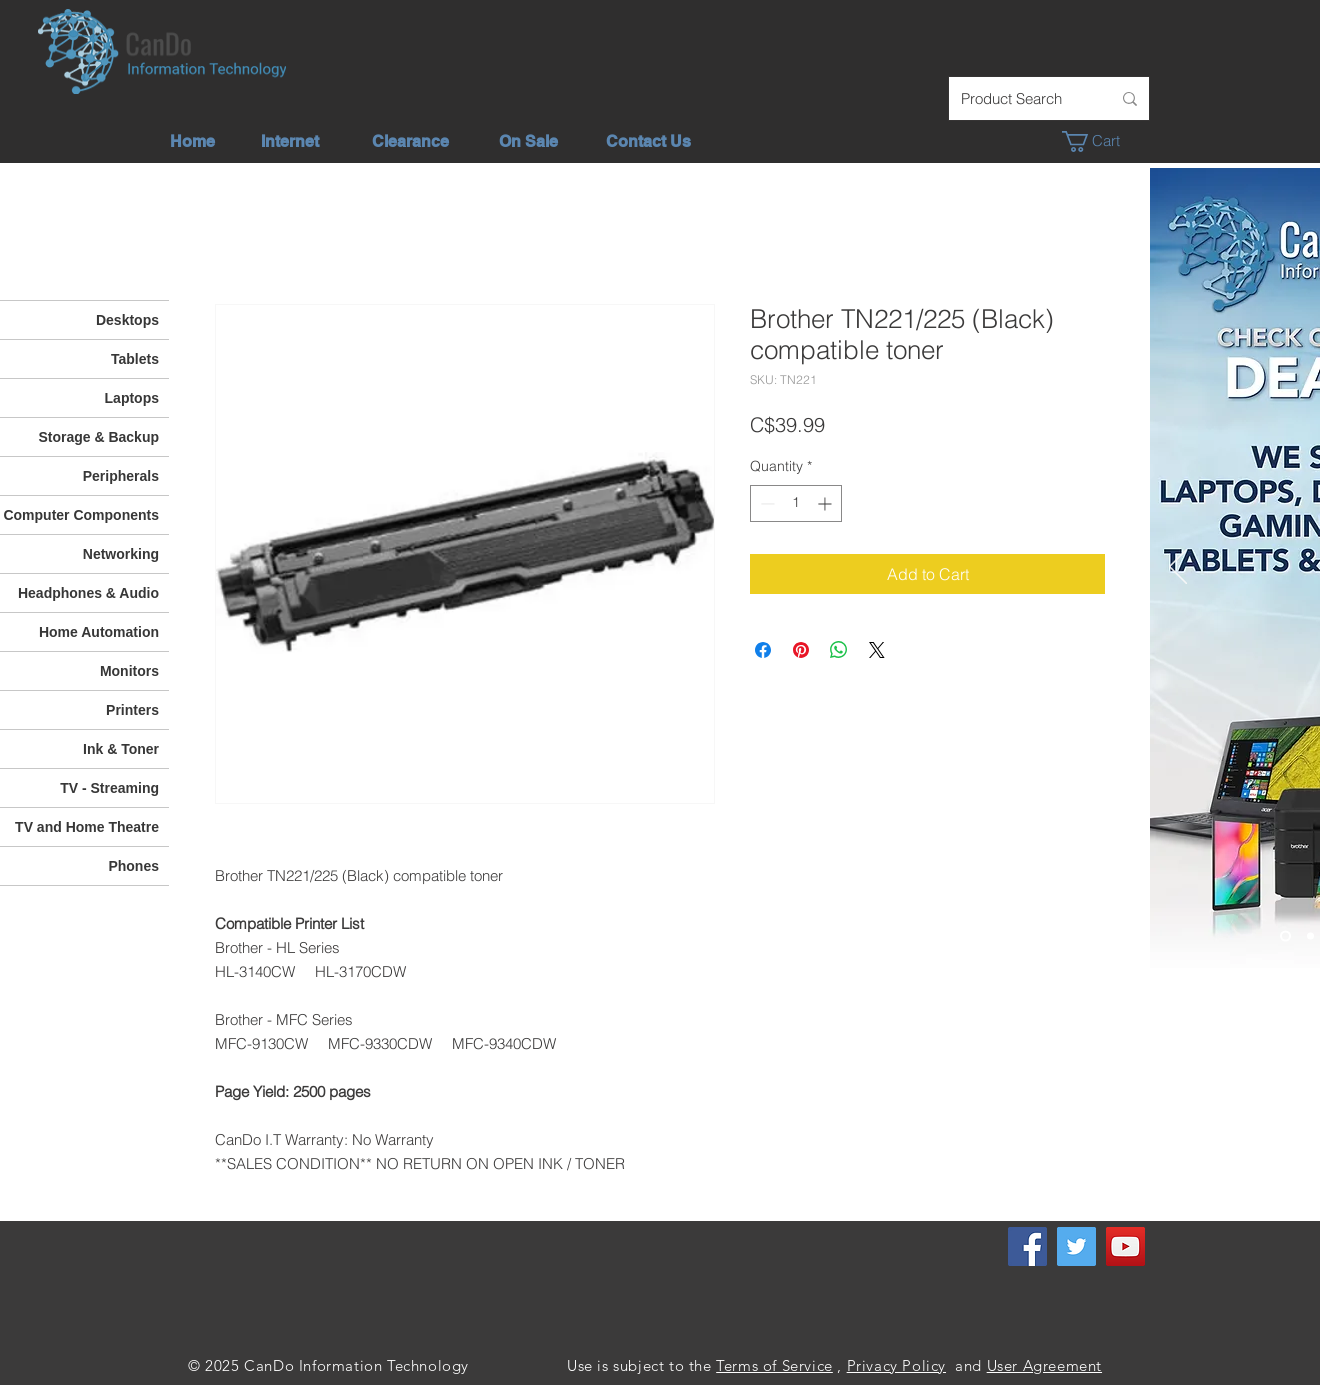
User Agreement (1044, 1365)
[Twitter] (1076, 1246)
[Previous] (1178, 568)
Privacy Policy (896, 1365)
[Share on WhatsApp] (839, 650)
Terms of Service (774, 1365)
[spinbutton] (796, 503)
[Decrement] (765, 503)
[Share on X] (877, 650)
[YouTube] (1125, 1246)
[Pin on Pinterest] (801, 650)
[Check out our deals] (1285, 936)
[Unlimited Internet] (1310, 936)
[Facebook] (1027, 1246)
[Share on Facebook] (763, 650)
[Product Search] (1021, 98)
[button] (1101, 141)
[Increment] (826, 503)
